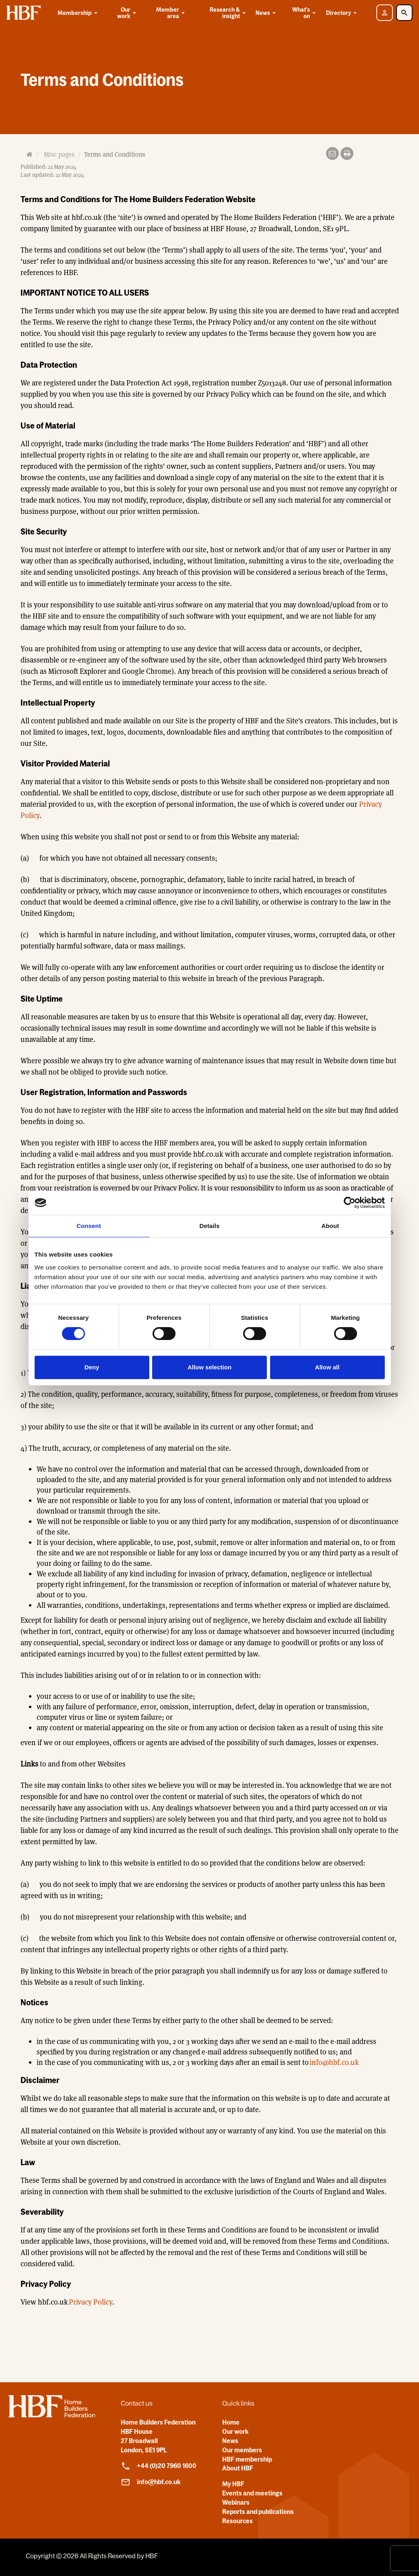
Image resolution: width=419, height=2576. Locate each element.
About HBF (237, 2468)
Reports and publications (258, 2512)
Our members (242, 2450)
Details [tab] (210, 1225)
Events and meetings (252, 2493)
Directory (342, 13)
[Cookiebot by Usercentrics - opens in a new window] (349, 1203)
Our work (127, 13)
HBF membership (247, 2459)
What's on (305, 13)
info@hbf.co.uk (334, 2062)
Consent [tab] (88, 1225)
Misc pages (59, 154)
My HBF (233, 2484)
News (267, 13)
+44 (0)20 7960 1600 (158, 2466)
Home (230, 2422)
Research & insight (229, 13)
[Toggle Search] (404, 12)
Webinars (236, 2502)
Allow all (327, 1367)
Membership (79, 13)
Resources (237, 2521)
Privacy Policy (90, 2302)
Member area (171, 13)
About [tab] (330, 1225)
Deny (92, 1367)
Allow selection (209, 1367)
